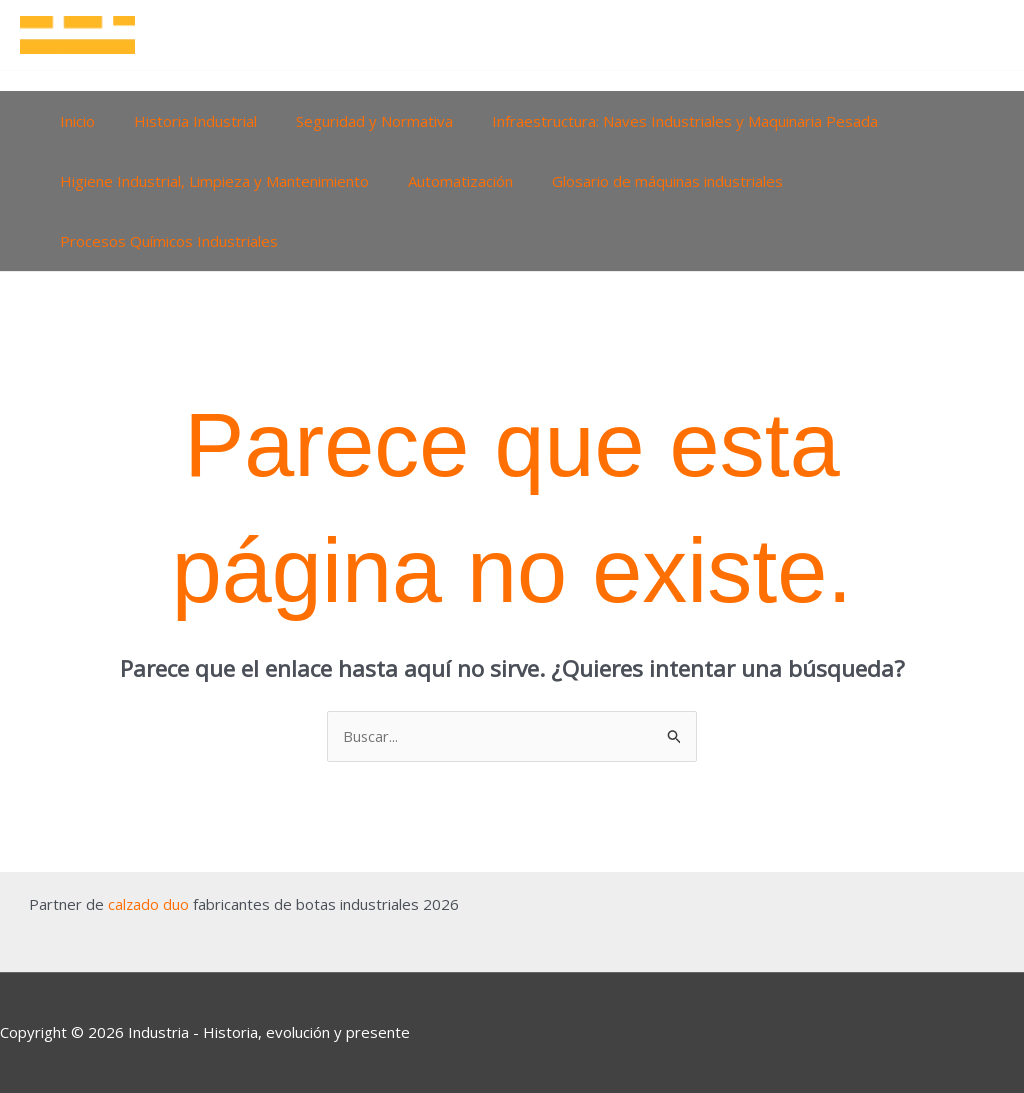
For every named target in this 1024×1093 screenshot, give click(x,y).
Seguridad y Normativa (351, 121)
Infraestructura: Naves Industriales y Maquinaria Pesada (653, 121)
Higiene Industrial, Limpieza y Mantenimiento (209, 181)
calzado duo (148, 904)
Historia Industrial (181, 121)
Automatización (446, 181)
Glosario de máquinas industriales (644, 181)
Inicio (72, 121)
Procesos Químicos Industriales (164, 241)
